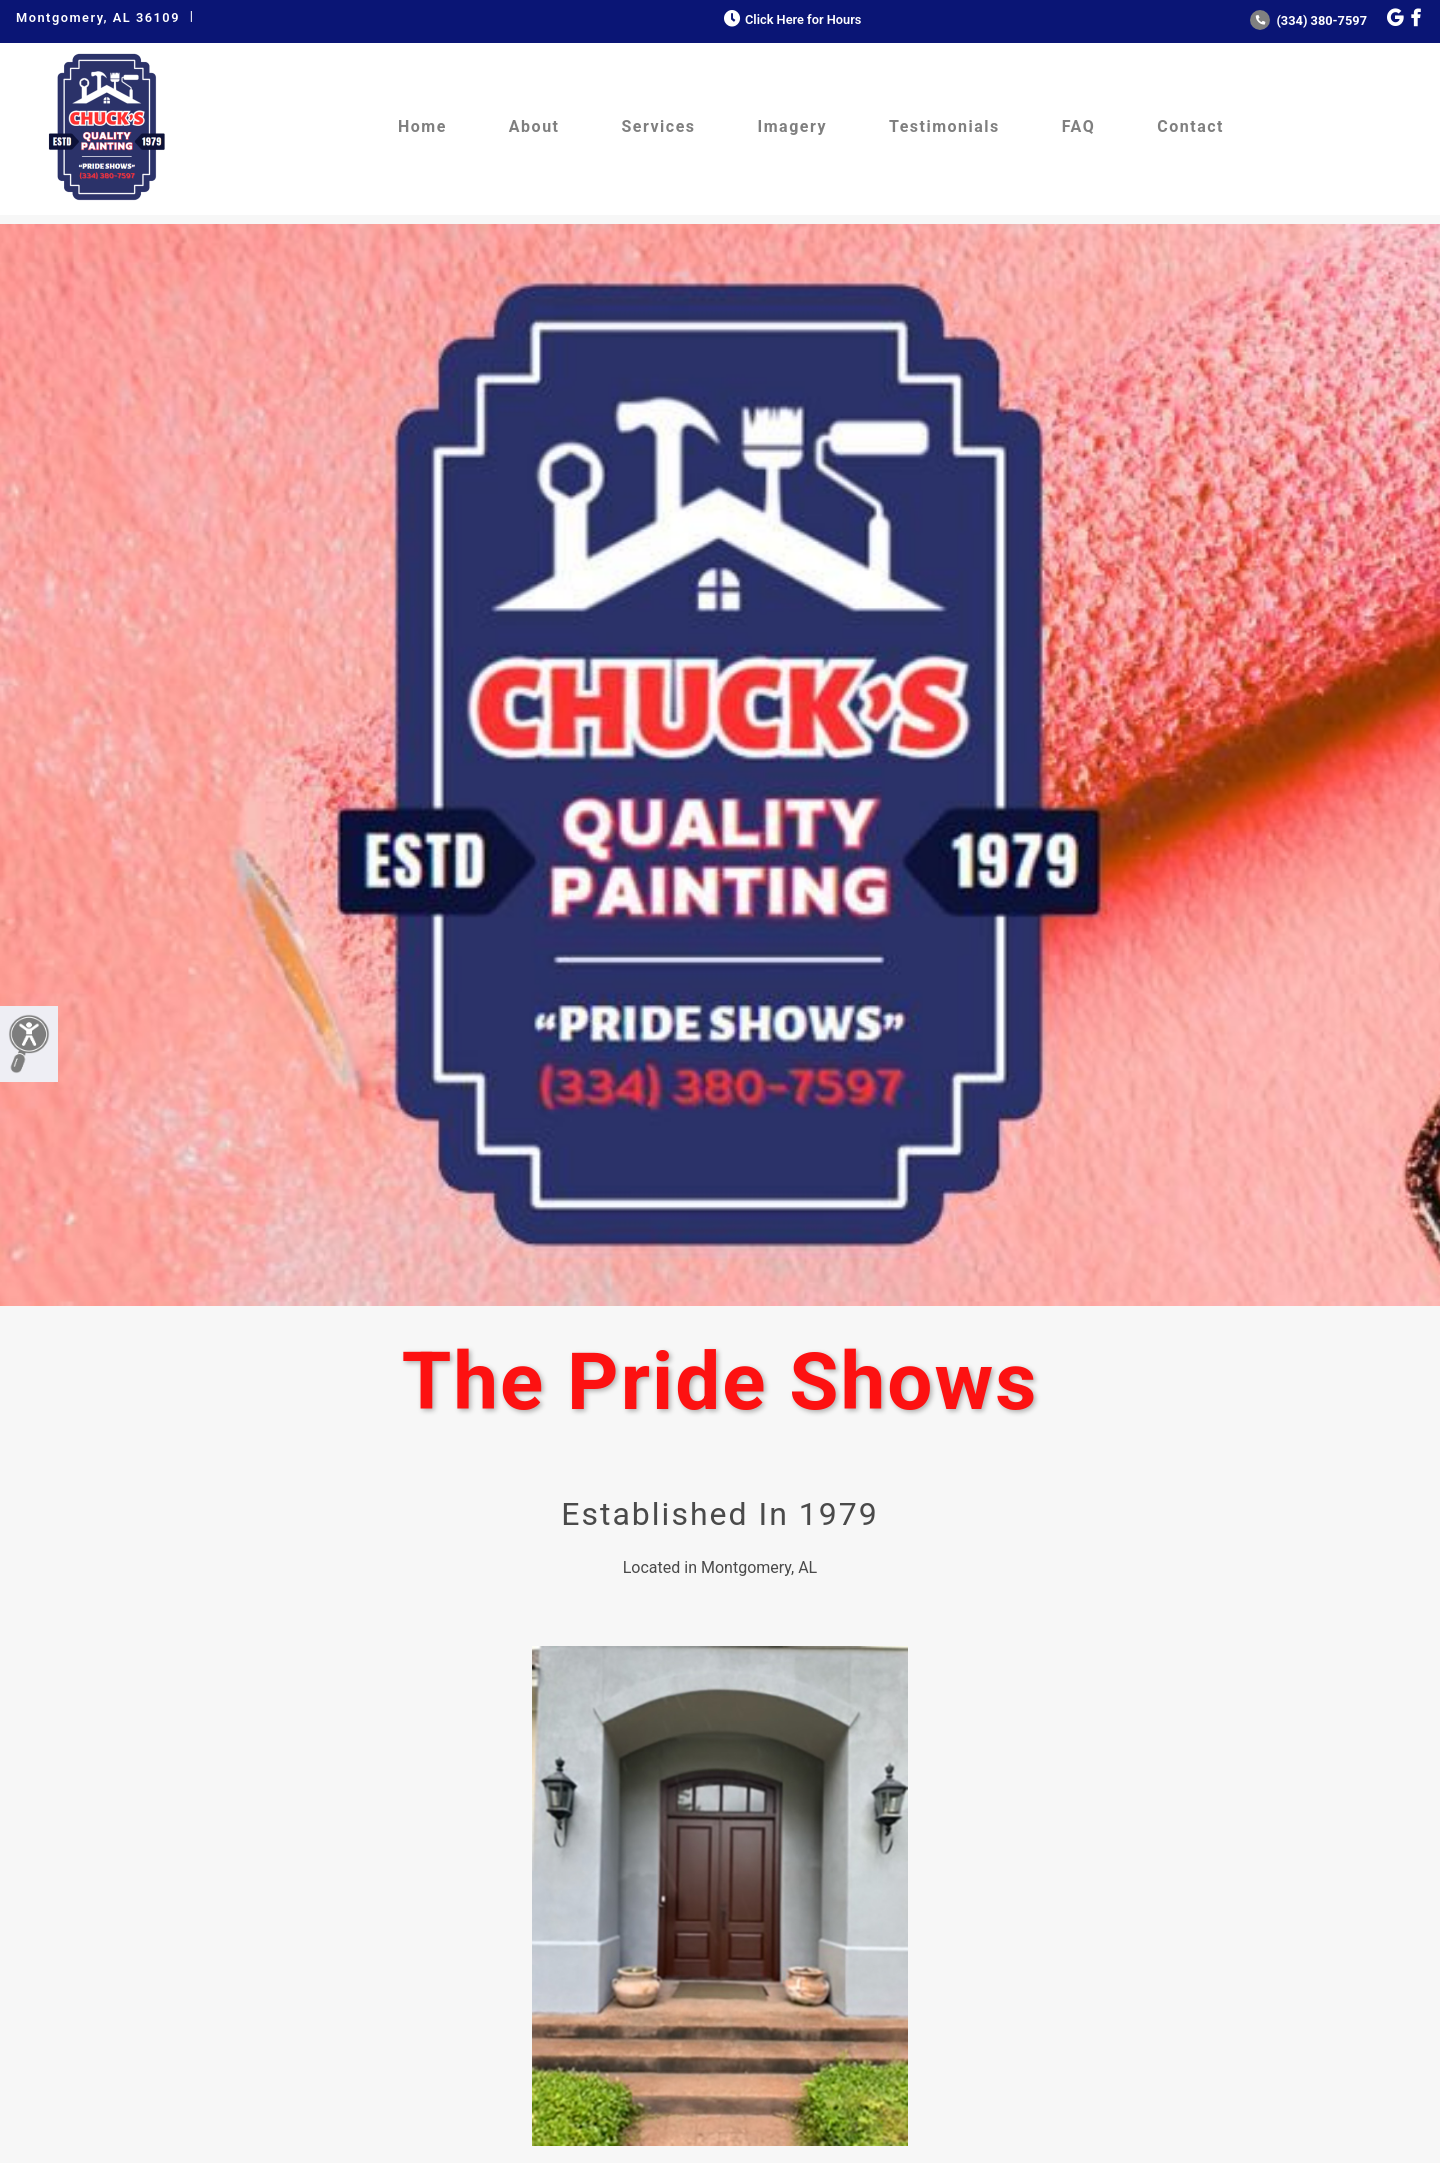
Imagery (792, 126)
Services (659, 126)
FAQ (1078, 126)
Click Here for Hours (790, 19)
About (534, 126)
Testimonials (944, 126)
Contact (1190, 126)
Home (422, 126)
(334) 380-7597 (1308, 20)
